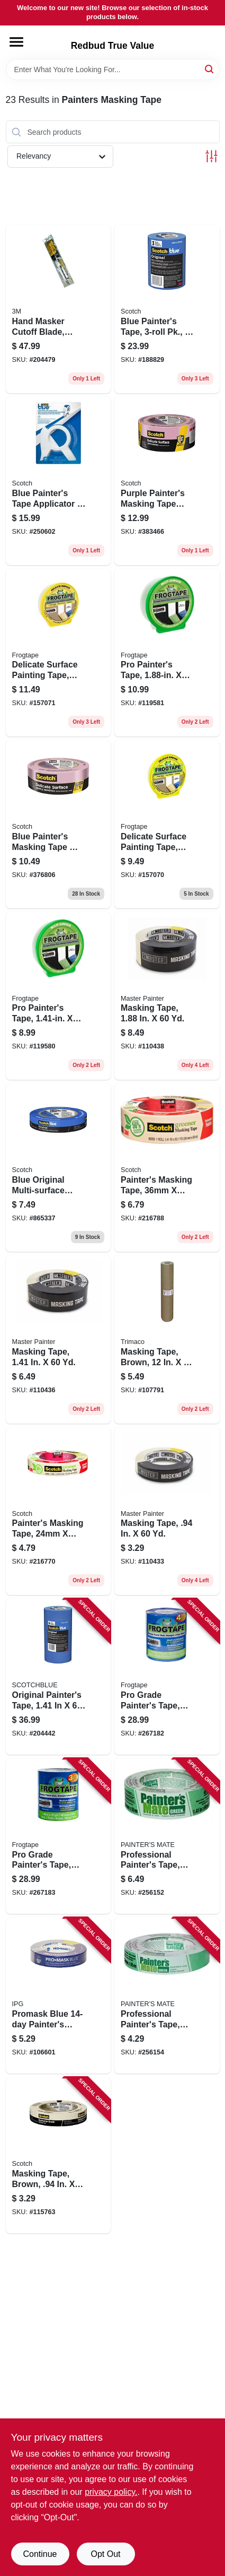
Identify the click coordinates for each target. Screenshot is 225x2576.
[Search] (210, 68)
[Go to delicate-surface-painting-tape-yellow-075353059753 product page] (58, 653)
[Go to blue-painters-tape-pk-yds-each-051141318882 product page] (167, 309)
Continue (40, 2553)
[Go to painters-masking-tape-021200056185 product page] (58, 1511)
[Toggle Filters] (211, 156)
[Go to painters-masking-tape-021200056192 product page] (167, 1167)
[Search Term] (113, 69)
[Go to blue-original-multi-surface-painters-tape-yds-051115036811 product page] (58, 1167)
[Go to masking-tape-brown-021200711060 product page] (58, 2155)
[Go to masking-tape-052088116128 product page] (58, 1339)
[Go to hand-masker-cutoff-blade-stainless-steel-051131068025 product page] (58, 309)
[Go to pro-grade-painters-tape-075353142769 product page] (167, 1677)
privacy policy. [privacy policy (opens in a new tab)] (111, 2491)
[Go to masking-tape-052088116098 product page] (167, 1511)
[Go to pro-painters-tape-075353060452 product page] (167, 653)
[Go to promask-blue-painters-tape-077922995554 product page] (58, 1996)
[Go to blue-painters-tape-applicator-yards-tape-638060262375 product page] (58, 481)
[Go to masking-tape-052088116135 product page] (167, 996)
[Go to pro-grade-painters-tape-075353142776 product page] (58, 1836)
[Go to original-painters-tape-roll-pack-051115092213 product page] (58, 1677)
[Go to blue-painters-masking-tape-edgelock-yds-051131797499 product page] (58, 824)
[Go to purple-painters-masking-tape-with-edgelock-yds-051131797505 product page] (167, 481)
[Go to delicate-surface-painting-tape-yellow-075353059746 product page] (167, 824)
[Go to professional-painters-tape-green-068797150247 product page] (167, 1996)
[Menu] (16, 42)
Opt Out (105, 2553)
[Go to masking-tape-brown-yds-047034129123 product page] (167, 1339)
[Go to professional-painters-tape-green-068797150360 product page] (167, 1836)
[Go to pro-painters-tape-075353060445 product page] (58, 996)
